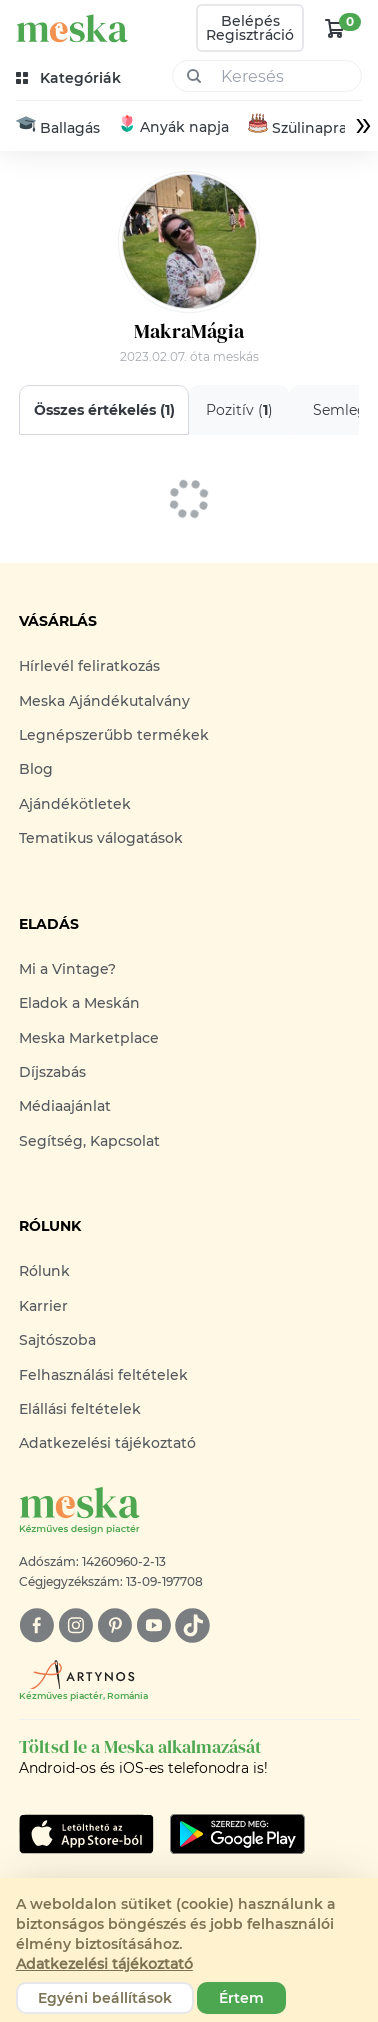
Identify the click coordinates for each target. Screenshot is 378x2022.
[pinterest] (114, 1625)
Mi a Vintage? (67, 969)
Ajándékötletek (75, 804)
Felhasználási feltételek (103, 1375)
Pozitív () (238, 410)
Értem (241, 1998)
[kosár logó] (335, 28)
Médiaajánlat (65, 1106)
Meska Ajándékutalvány (104, 701)
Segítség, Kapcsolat (89, 1141)
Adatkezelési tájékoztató (107, 1443)
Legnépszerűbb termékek (114, 735)
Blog (36, 769)
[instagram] (75, 1625)
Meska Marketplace (89, 1038)
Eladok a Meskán (79, 1003)
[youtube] (153, 1625)
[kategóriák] (70, 78)
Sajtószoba (57, 1340)
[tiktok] (192, 1625)
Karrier (43, 1306)
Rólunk (44, 1271)
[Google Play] (86, 1834)
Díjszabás (52, 1072)
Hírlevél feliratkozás (89, 666)
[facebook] (36, 1625)
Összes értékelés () (103, 410)
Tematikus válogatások (101, 838)
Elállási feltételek (80, 1409)
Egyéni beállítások (105, 1998)
